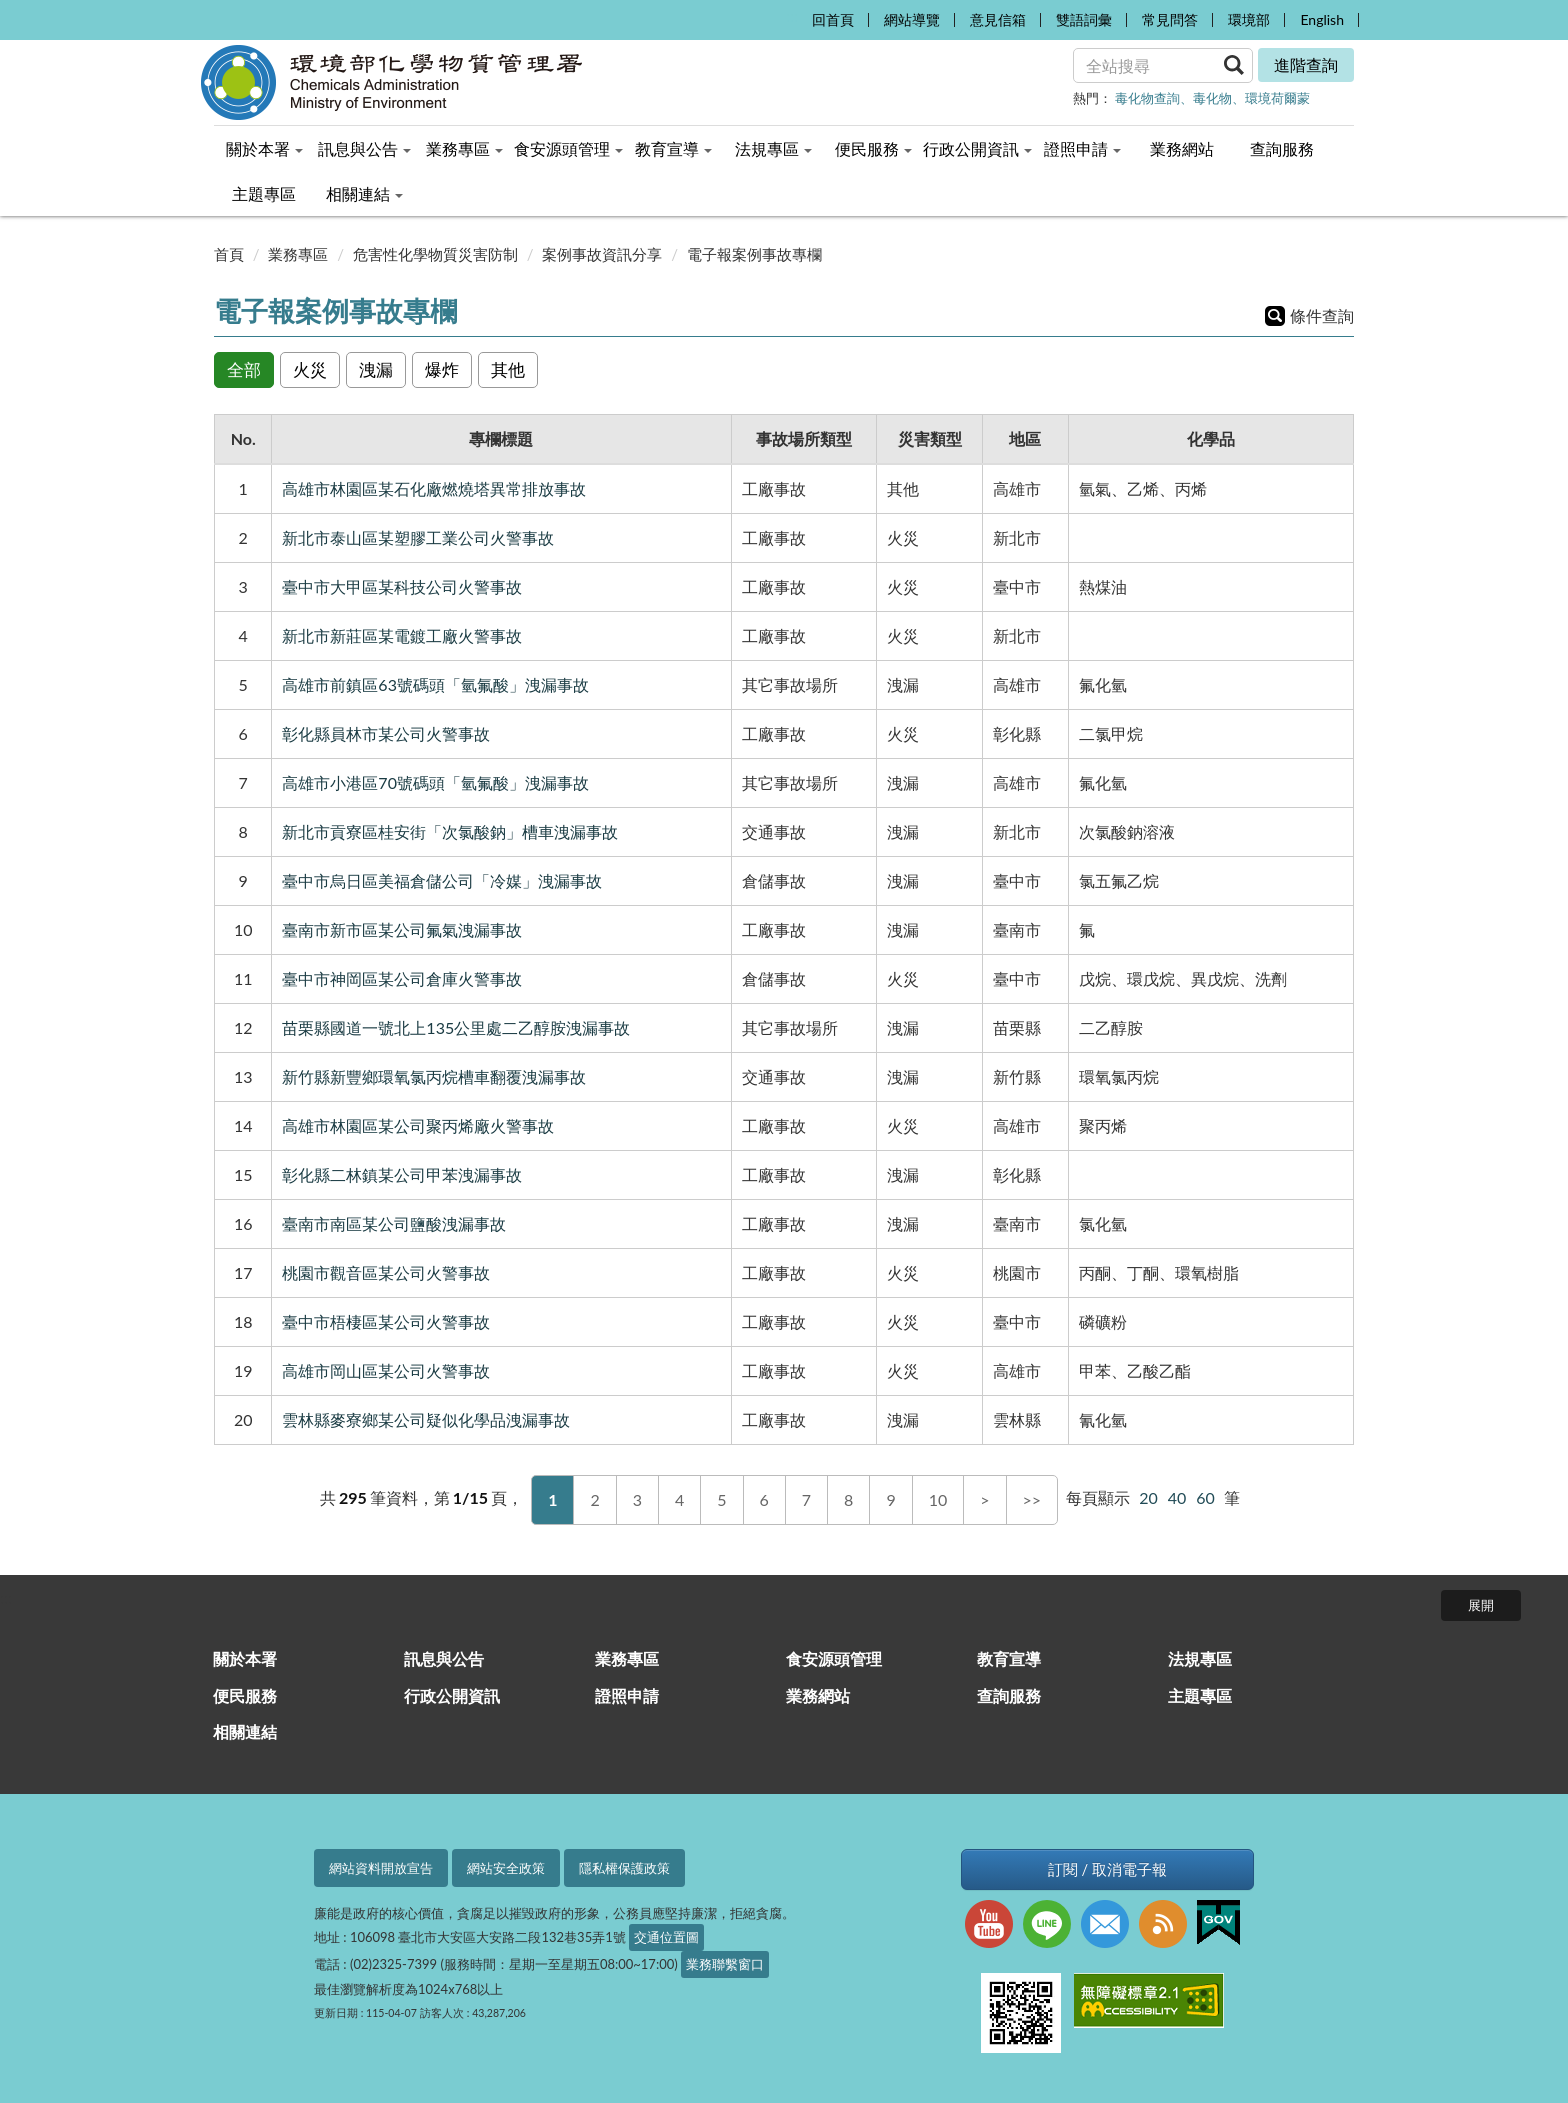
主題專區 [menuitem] (264, 193)
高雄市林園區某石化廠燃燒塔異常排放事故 (434, 488)
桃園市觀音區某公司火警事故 (386, 1272)
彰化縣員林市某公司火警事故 (386, 733)
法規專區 (1200, 1658)
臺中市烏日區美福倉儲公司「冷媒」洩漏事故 (442, 880)
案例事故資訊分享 (602, 254)
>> (1032, 1499)
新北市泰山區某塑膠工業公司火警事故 (418, 537)
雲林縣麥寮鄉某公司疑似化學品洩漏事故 (426, 1419)
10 (938, 1499)
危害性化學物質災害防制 (435, 254)
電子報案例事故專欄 (754, 254)
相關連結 (245, 1731)
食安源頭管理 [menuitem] (568, 148)
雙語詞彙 (1084, 19)
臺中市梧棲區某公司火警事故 (386, 1321)
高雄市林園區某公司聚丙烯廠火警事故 (418, 1125)
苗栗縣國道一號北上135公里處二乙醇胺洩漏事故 (456, 1027)
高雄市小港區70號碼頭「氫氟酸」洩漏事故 (435, 782)
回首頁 (833, 19)
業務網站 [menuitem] (1182, 148)
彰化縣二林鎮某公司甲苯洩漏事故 (402, 1174)
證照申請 (627, 1695)
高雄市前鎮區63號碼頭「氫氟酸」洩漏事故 (435, 684)
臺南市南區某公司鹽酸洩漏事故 (394, 1223)
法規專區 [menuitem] (773, 148)
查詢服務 (1009, 1695)
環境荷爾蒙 (1277, 98)
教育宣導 (1009, 1658)
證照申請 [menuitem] (1082, 148)
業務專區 (298, 254)
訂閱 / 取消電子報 (1107, 1869)
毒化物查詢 (1147, 98)
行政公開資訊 (452, 1695)
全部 (244, 369)
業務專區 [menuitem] (464, 148)
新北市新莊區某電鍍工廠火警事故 (402, 635)
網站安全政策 (506, 1868)
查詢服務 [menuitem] (1282, 148)
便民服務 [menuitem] (873, 148)
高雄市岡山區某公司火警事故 (386, 1370)
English (1322, 19)
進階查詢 (1306, 64)
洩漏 (376, 369)
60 (1205, 1497)
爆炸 (442, 369)
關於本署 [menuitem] (264, 148)
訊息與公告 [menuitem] (364, 148)
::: (791, 15)
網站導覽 (912, 19)
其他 (508, 369)
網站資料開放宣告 (381, 1868)
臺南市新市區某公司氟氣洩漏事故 (402, 929)
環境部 (1249, 19)
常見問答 (1170, 19)
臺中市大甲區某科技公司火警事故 (402, 586)
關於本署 (245, 1658)
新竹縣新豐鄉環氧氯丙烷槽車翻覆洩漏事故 (434, 1076)
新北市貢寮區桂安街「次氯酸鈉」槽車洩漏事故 (450, 831)
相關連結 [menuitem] (364, 193)
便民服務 (245, 1695)
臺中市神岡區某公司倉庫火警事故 (402, 978)
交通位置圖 (666, 1937)
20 (1148, 1497)
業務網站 (818, 1695)
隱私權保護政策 (624, 1868)
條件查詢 (1322, 315)
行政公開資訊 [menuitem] (977, 148)
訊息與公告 (444, 1658)
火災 (310, 369)
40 (1177, 1497)
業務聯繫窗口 (725, 1964)
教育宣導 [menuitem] (673, 148)
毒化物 (1212, 98)
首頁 (229, 254)
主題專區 (1200, 1695)
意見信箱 (998, 19)
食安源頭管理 (834, 1658)
